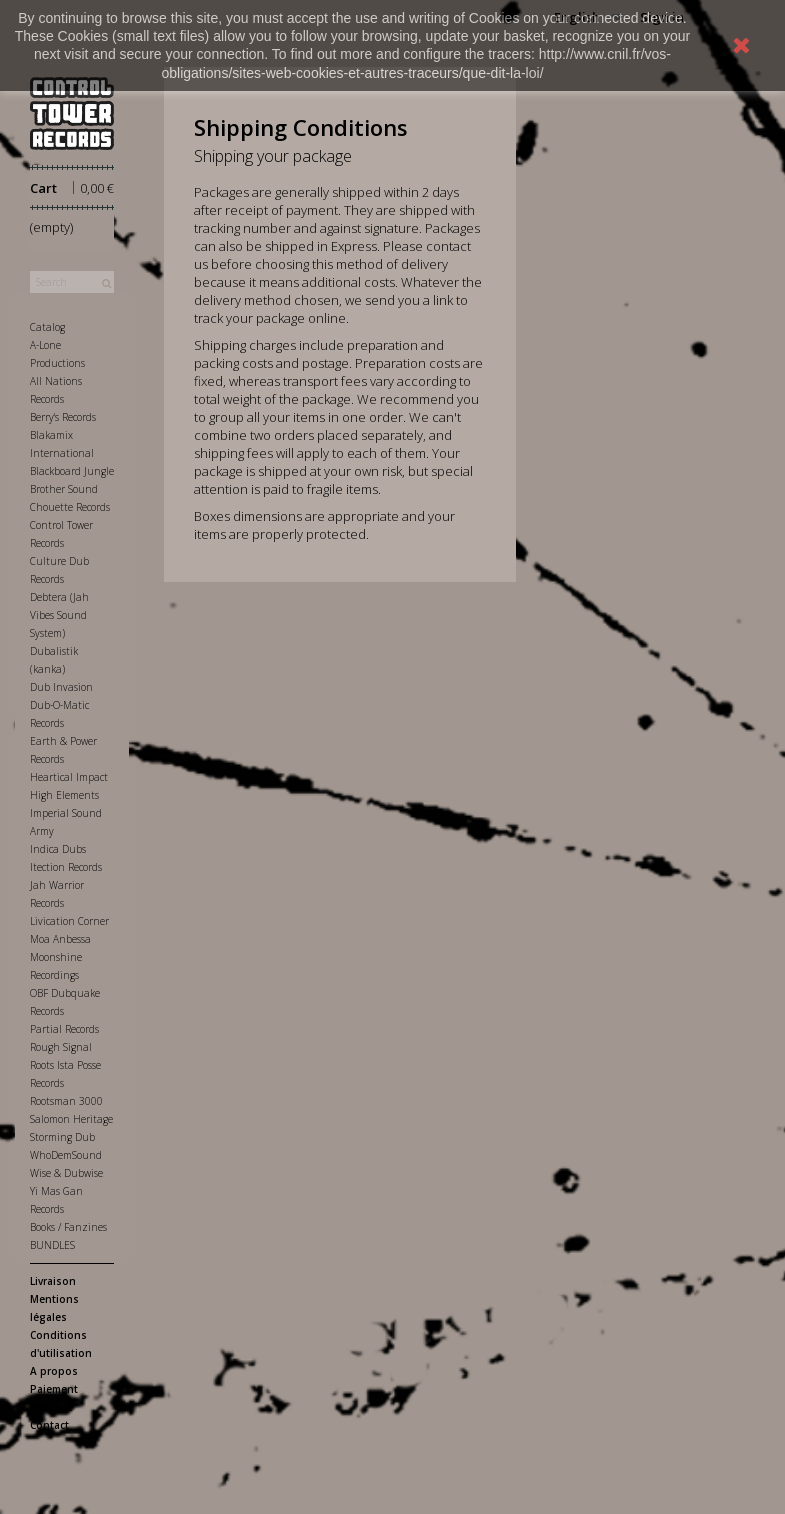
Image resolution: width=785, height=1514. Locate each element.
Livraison (53, 1281)
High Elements (64, 795)
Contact (49, 1425)
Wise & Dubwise (66, 1173)
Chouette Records (70, 507)
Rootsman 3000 (66, 1101)
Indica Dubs (58, 849)
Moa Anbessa (60, 939)
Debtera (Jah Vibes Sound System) (59, 615)
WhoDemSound (66, 1155)
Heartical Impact (69, 777)
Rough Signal (61, 1047)
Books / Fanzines (68, 1227)
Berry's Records (63, 417)
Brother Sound (64, 489)
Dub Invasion (61, 687)
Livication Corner (69, 921)
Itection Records (66, 867)
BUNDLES (52, 1245)
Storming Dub (62, 1137)
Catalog (47, 327)
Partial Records (64, 1029)
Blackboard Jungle (72, 471)
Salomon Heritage (71, 1119)
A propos (54, 1371)
